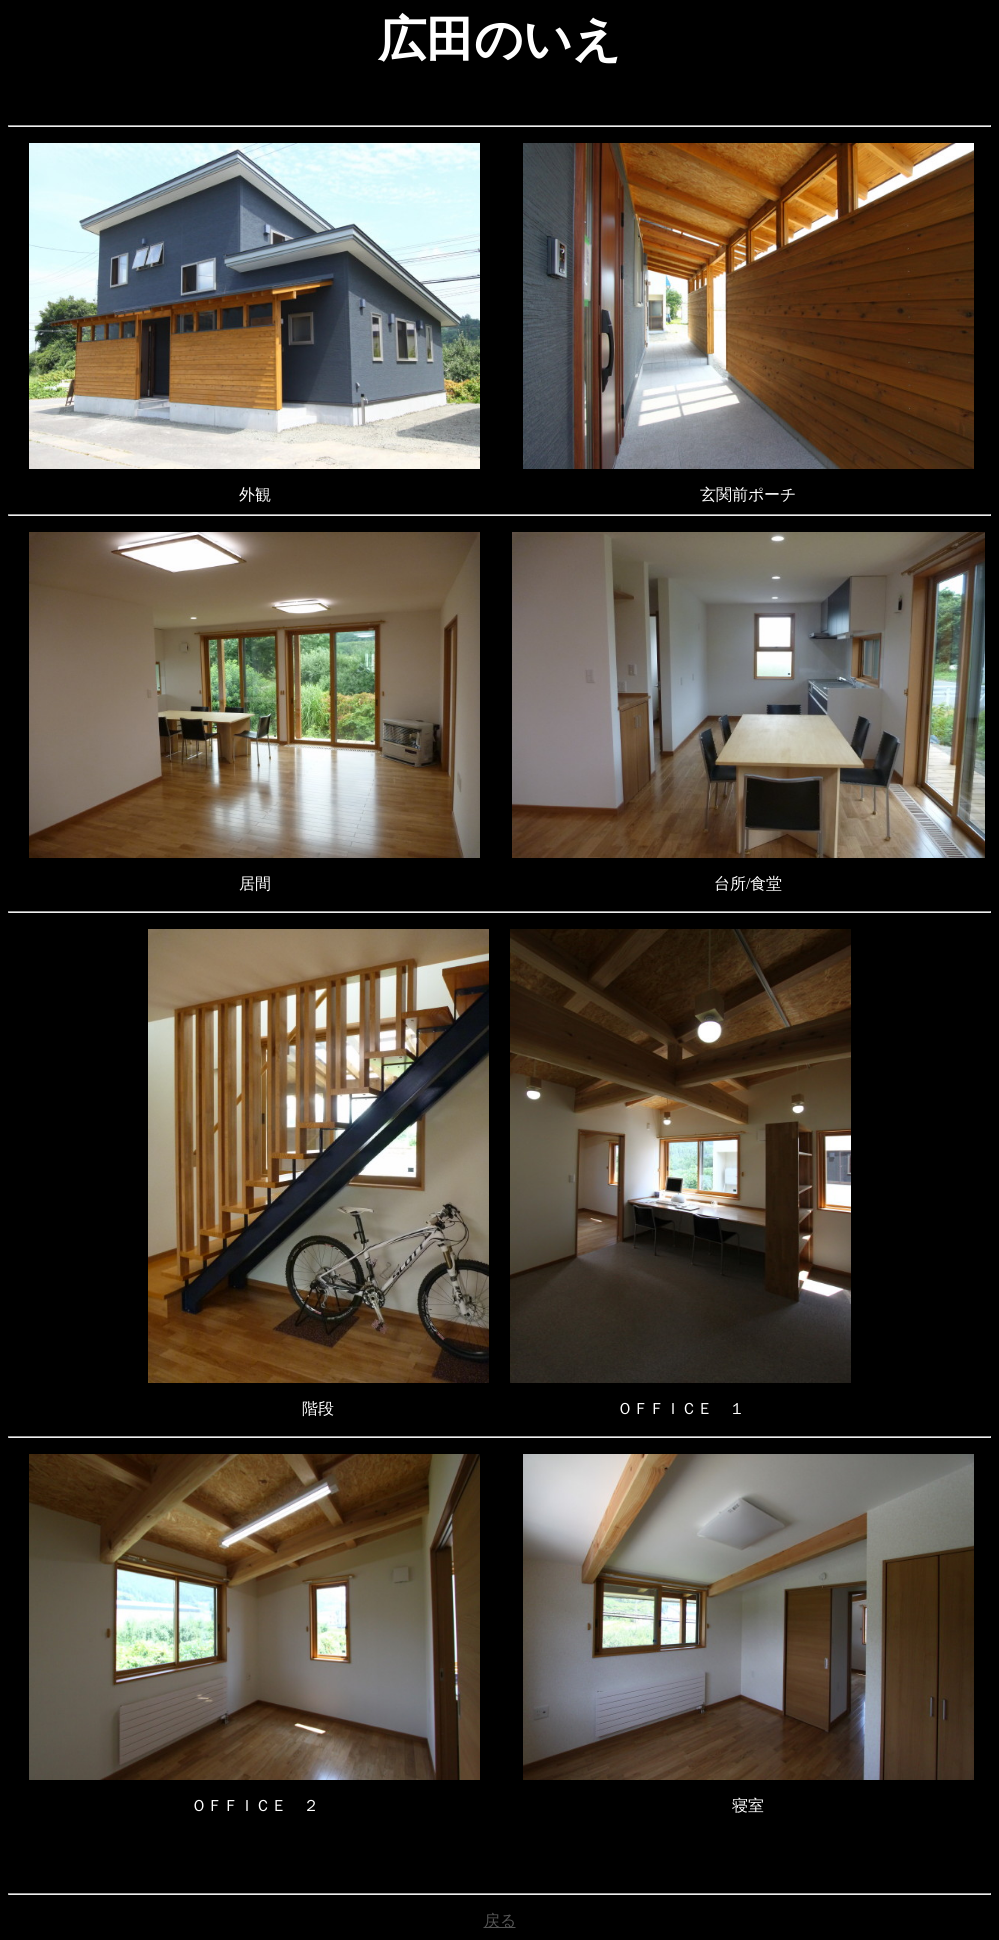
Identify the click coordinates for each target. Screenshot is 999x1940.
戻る (500, 1920)
